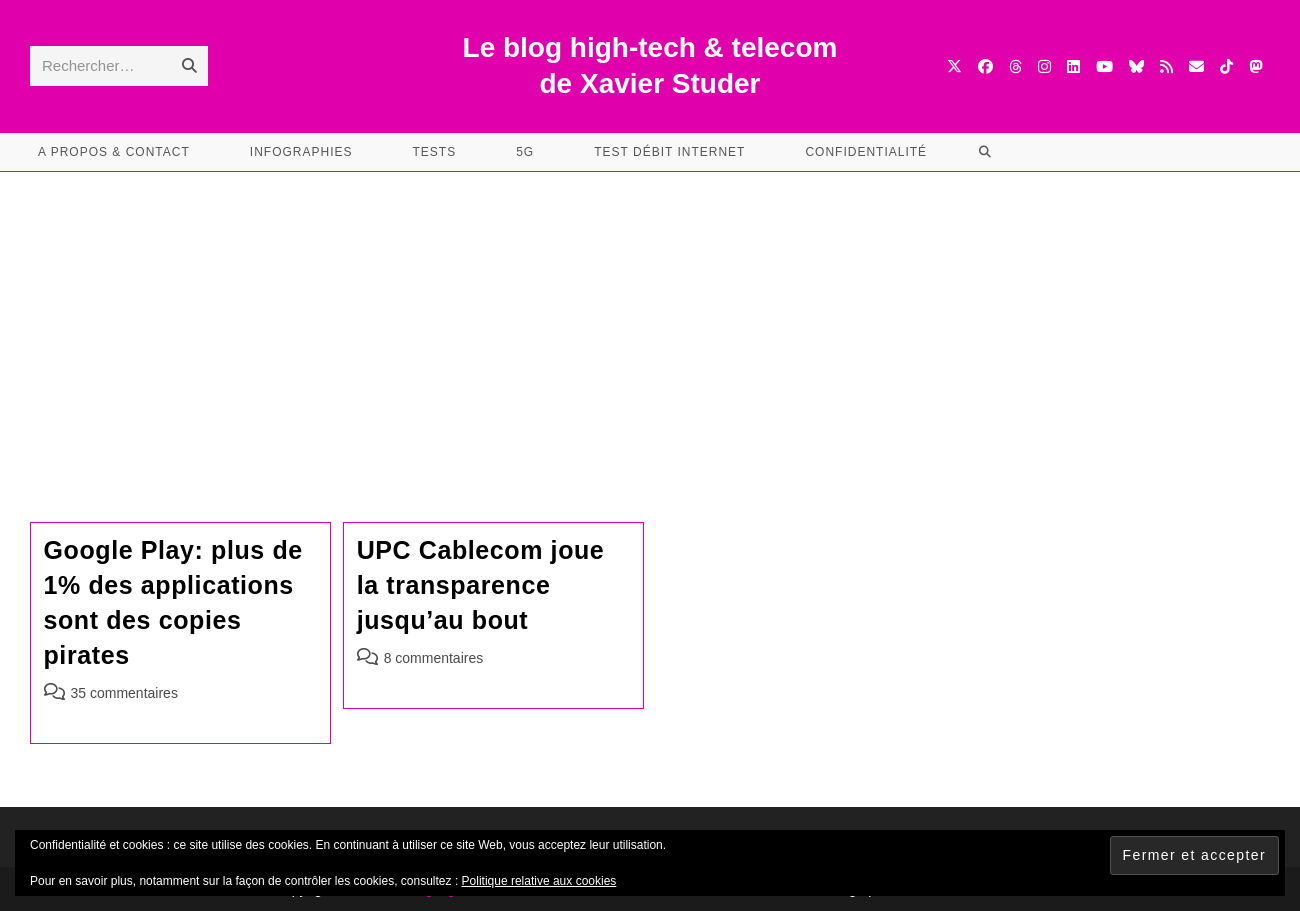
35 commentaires (124, 693)
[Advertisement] (650, 322)
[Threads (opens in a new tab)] (1015, 66)
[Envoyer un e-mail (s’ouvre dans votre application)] (1196, 66)
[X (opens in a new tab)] (954, 66)
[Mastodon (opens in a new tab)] (1255, 66)
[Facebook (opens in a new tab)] (985, 66)
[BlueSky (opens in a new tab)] (1136, 66)
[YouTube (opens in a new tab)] (1104, 66)
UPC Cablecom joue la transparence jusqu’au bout (481, 585)
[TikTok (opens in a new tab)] (1226, 66)
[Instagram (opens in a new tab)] (1044, 66)
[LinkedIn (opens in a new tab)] (1073, 66)
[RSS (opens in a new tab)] (1166, 66)
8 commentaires (434, 658)
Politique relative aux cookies (539, 881)
